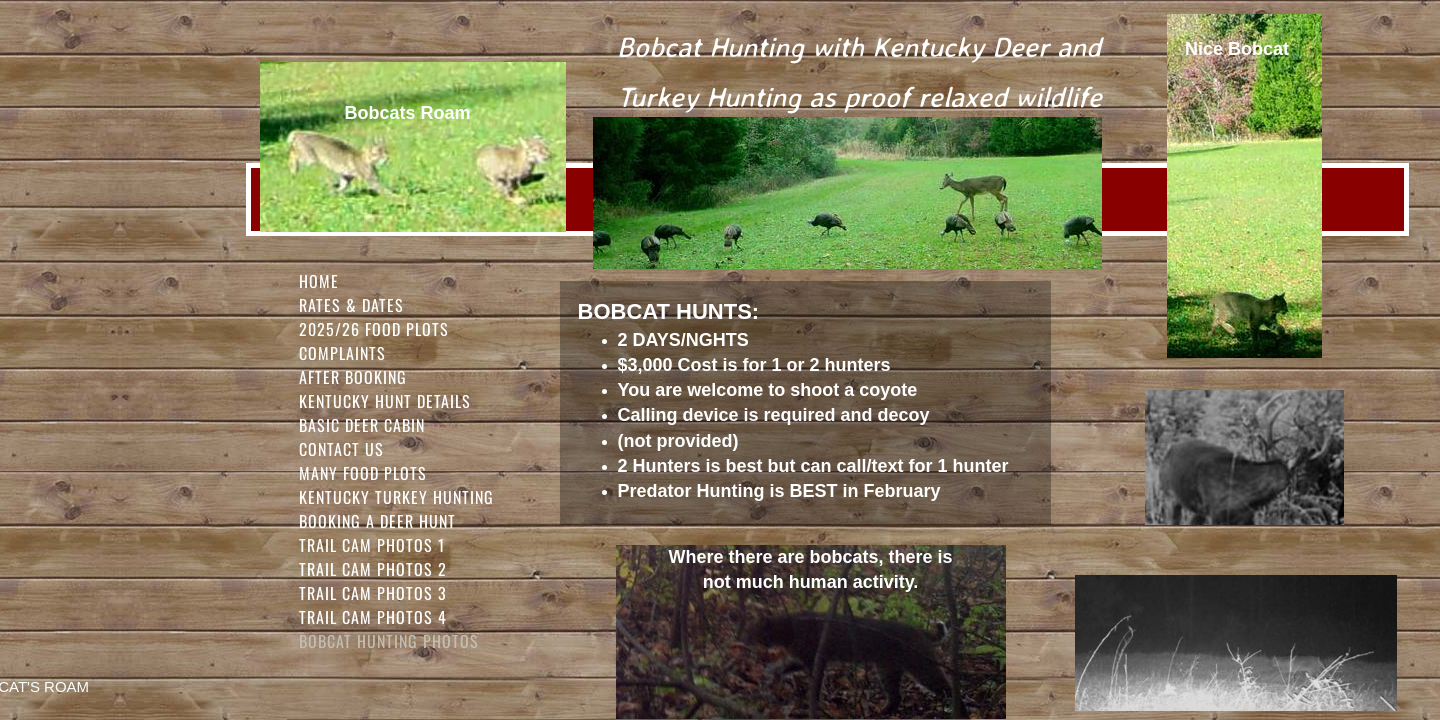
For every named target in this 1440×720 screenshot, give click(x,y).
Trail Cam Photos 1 (372, 545)
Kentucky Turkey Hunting (396, 497)
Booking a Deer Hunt (377, 521)
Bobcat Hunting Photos (389, 641)
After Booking (353, 377)
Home (319, 281)
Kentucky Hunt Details (385, 401)
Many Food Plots (363, 473)
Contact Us (341, 449)
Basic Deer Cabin (362, 425)
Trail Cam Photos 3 (373, 593)
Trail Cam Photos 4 (373, 617)
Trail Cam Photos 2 (373, 569)
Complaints (342, 353)
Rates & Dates (351, 305)
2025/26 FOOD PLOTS (374, 329)
